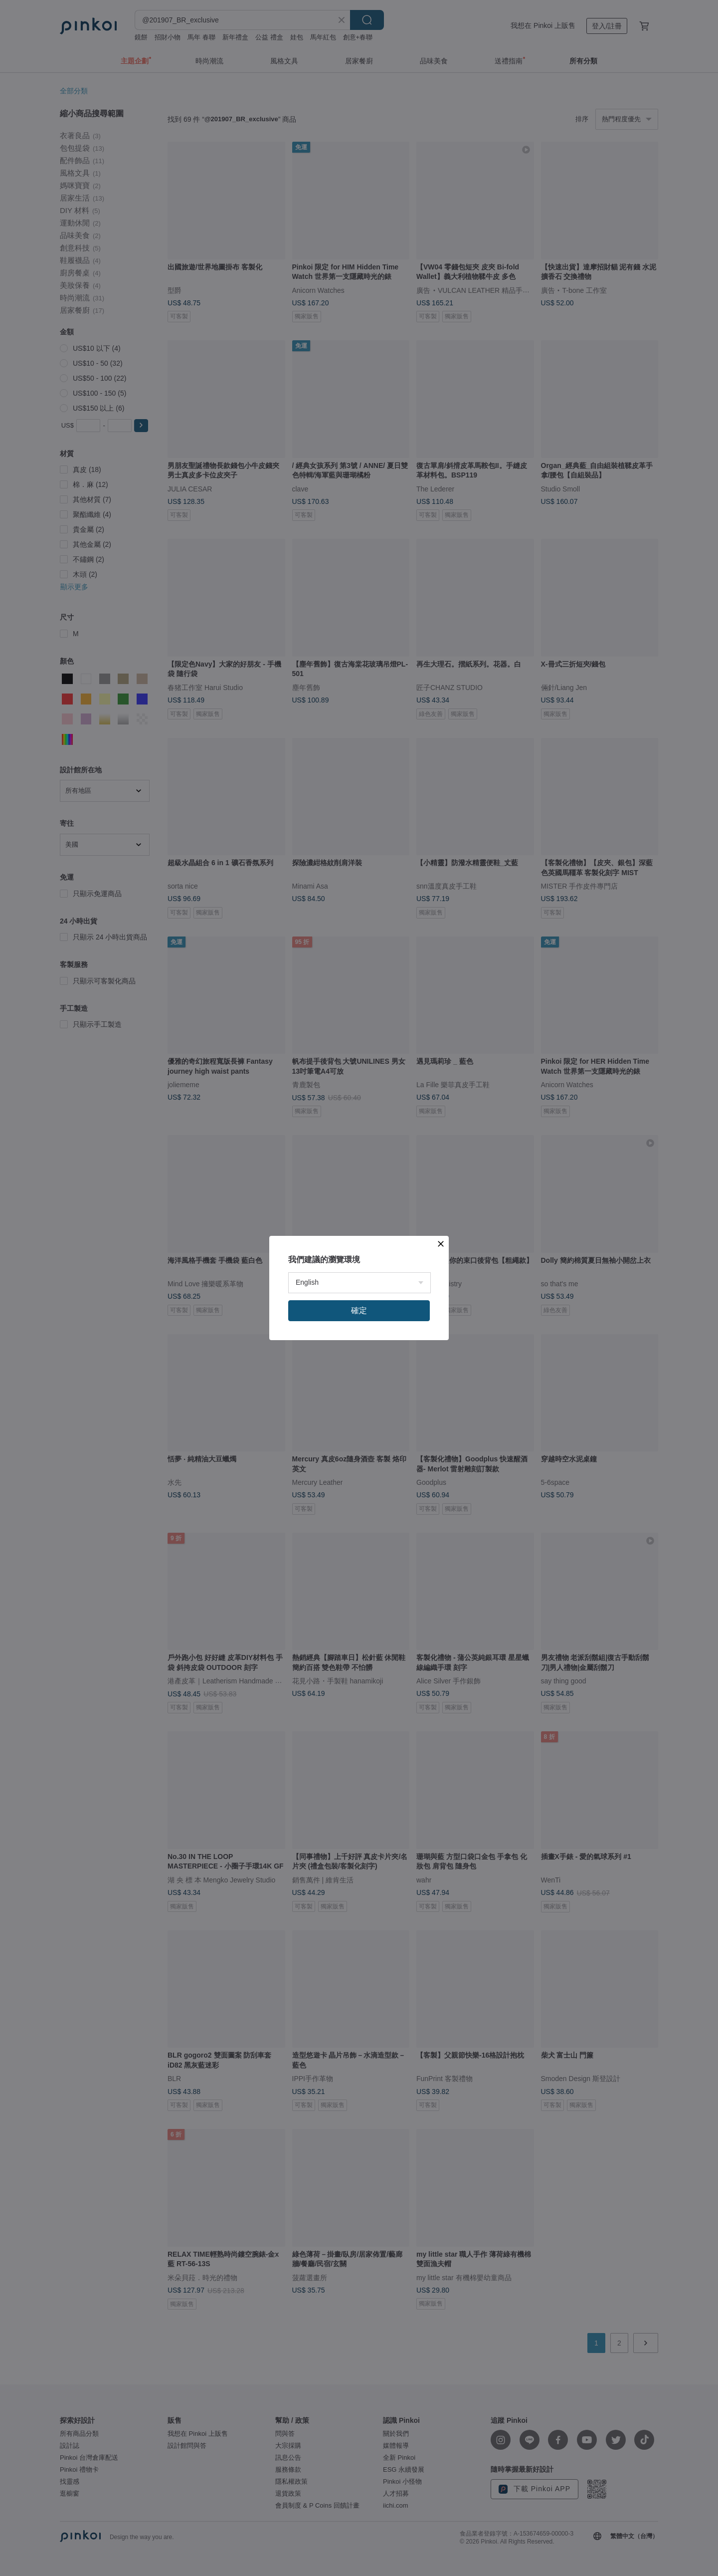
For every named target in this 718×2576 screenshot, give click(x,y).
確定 (359, 1310)
